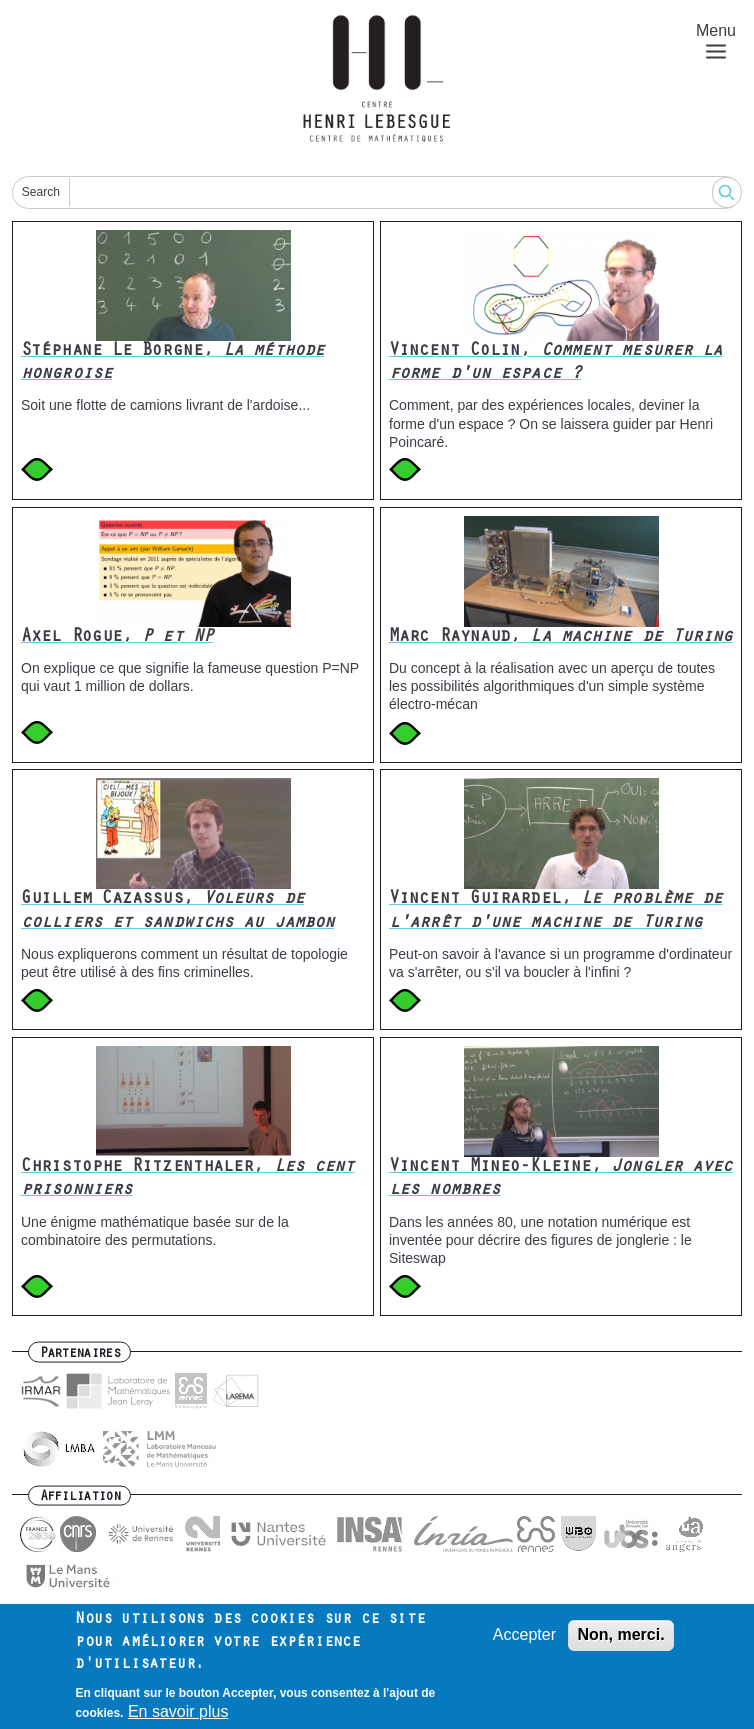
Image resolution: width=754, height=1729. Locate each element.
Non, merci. (620, 1642)
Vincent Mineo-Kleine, (560, 1179)
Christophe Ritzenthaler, (187, 1179)
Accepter (524, 1642)
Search (41, 192)
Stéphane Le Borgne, (172, 363)
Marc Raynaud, (560, 638)
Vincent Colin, (555, 363)
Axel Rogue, (117, 638)
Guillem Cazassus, (177, 911)
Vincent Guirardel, (555, 911)
